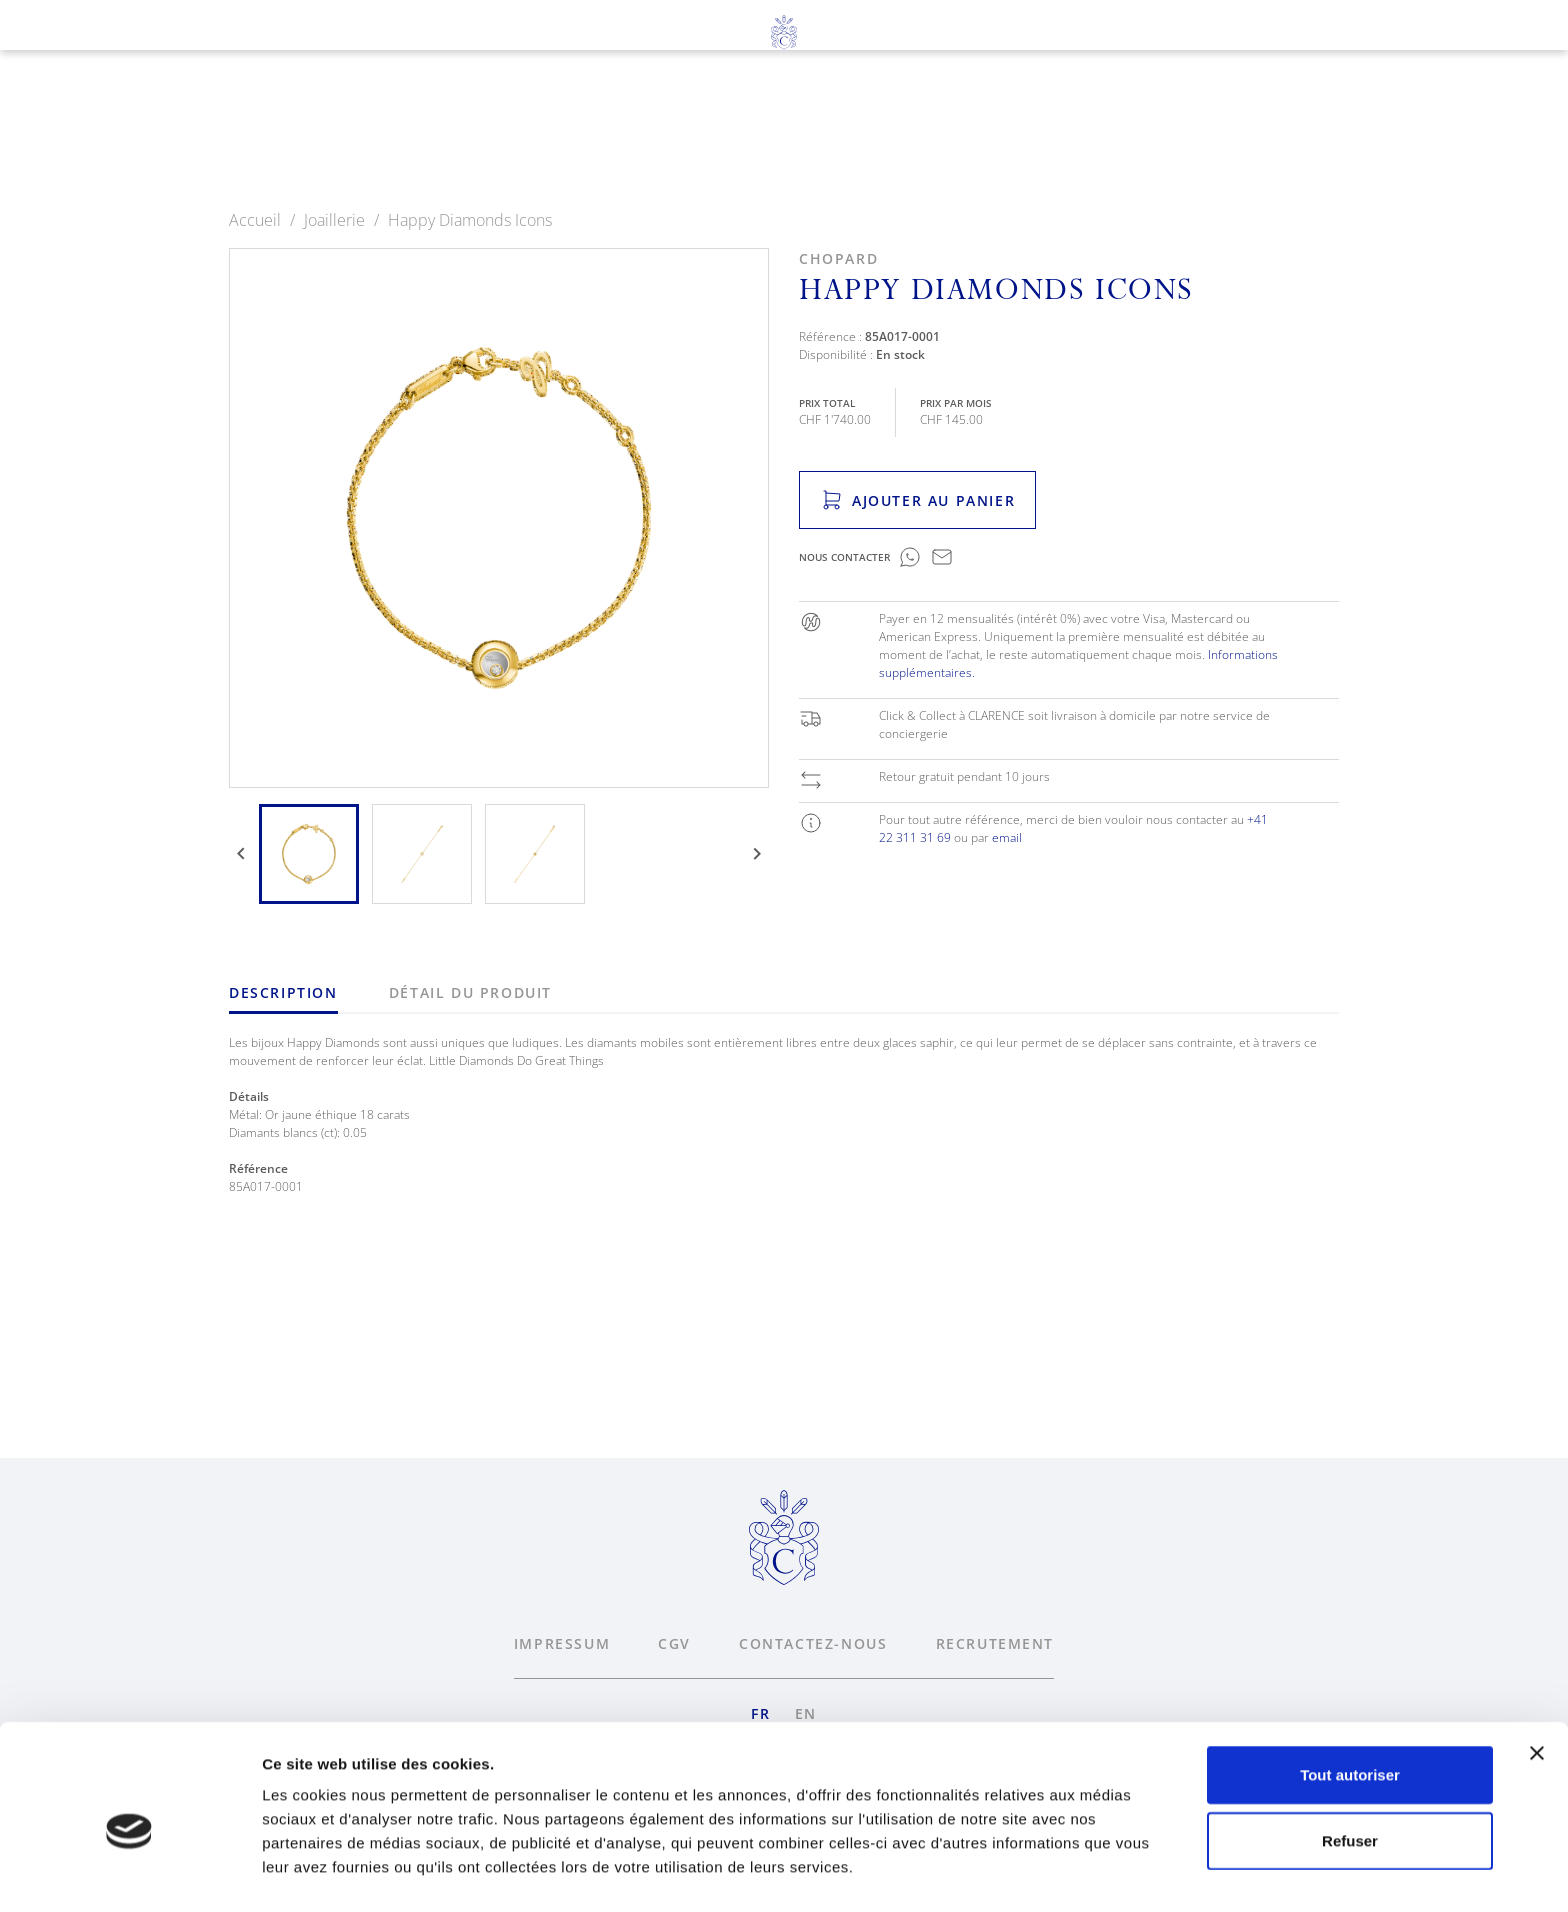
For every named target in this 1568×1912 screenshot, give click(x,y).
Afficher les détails (329, 1872)
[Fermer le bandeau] (1537, 1664)
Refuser (1350, 1751)
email (1007, 837)
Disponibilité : (836, 354)
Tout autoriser (1350, 1685)
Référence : (830, 336)
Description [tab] (283, 992)
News (1062, 131)
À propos (949, 131)
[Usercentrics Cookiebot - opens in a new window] (129, 1873)
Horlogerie (536, 131)
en (116, 81)
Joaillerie (686, 131)
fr (78, 81)
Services (820, 131)
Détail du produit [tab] (470, 992)
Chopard (838, 258)
